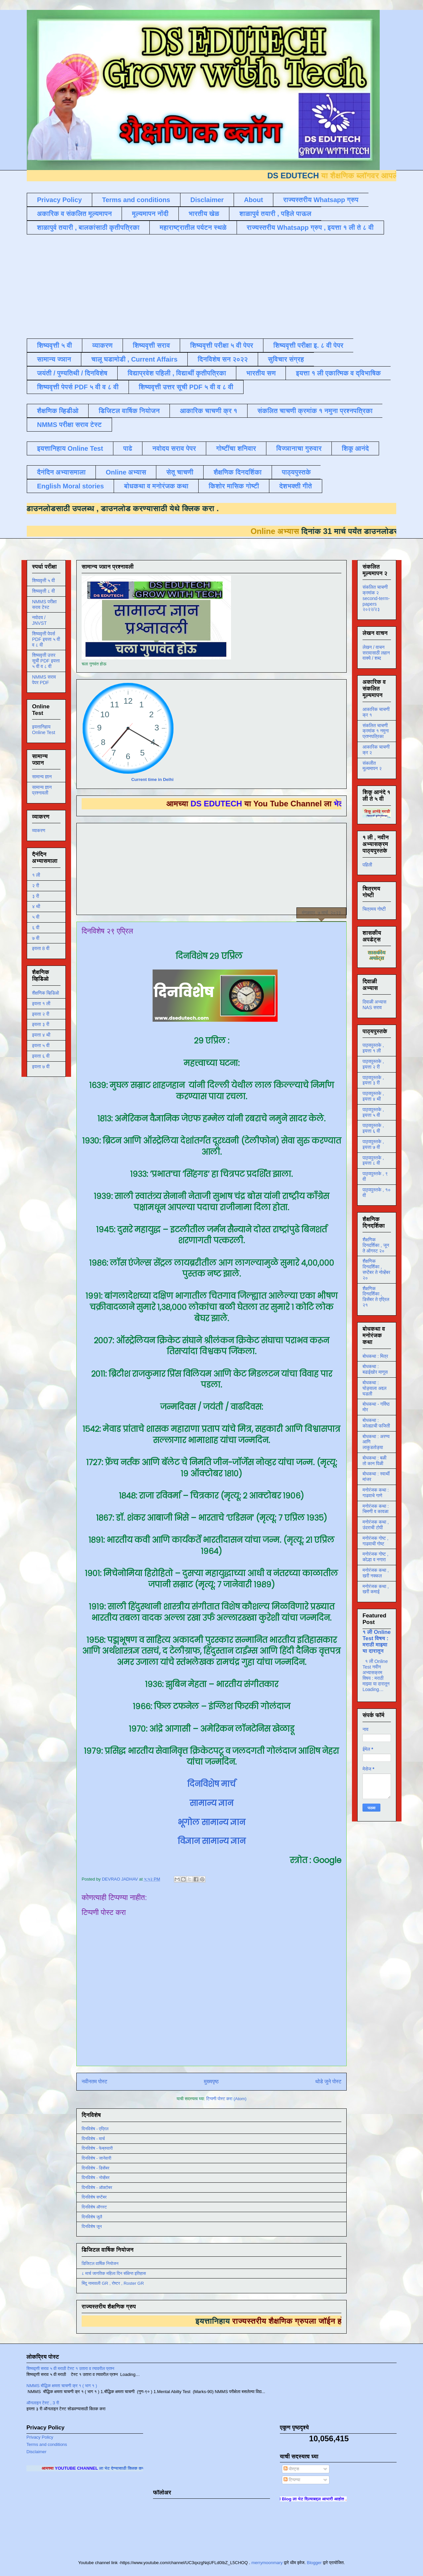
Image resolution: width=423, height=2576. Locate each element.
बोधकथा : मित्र (375, 1356)
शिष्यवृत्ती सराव (151, 345)
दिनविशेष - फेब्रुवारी (97, 2148)
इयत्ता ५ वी (41, 1045)
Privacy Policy (59, 199)
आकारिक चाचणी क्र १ (208, 410)
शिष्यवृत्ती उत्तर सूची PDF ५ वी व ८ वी (186, 387)
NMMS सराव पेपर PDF (44, 679)
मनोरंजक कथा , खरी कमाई (376, 1589)
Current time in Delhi (152, 779)
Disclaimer (207, 199)
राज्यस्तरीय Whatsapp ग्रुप (321, 199)
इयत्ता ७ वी (41, 1066)
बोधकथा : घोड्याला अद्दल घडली (374, 1388)
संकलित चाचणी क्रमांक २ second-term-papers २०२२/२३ (376, 598)
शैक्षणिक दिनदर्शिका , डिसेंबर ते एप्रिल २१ (376, 1297)
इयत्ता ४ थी (41, 1035)
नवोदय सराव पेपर (174, 448)
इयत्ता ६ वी (41, 1056)
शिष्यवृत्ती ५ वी (54, 345)
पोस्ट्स (291, 2468)
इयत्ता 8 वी (40, 948)
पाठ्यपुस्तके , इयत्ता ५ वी (373, 1112)
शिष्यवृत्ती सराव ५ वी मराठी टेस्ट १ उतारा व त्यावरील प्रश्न (70, 2368)
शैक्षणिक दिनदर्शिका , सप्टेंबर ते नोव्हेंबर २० (376, 1269)
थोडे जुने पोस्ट (328, 2081)
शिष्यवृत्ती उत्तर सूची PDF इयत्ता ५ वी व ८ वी (46, 661)
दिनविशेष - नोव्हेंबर (95, 2177)
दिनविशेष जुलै (92, 2216)
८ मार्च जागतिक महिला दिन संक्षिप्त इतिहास (114, 2273)
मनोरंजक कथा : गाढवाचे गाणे (376, 1492)
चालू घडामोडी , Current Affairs (134, 359)
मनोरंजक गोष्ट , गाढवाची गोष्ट (375, 1540)
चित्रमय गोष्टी (374, 909)
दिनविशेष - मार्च (93, 2138)
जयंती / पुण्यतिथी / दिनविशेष (72, 373)
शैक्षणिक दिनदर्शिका (237, 472)
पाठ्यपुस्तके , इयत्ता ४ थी (373, 1096)
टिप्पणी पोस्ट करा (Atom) (226, 2098)
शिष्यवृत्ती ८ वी (43, 591)
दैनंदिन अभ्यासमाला (61, 472)
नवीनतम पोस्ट (94, 2081)
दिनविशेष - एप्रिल (95, 2128)
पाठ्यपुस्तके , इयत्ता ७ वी (373, 1144)
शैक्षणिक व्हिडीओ (57, 410)
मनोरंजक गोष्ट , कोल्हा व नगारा (375, 1556)
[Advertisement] (187, 285)
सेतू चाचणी (179, 472)
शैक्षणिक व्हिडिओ (45, 993)
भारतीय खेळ (204, 213)
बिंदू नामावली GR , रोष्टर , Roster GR (113, 2283)
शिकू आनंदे (355, 448)
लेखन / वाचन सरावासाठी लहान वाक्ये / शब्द (376, 653)
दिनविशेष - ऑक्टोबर (97, 2187)
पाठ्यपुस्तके (296, 472)
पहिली (367, 864)
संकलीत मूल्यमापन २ (372, 765)
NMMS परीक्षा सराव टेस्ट (69, 424)
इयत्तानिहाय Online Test (70, 448)
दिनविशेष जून (92, 2226)
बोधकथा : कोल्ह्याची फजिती (376, 1423)
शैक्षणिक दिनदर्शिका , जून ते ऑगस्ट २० (376, 1245)
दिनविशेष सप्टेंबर (94, 2197)
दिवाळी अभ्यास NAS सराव (374, 1004)
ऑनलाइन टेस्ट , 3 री (42, 2402)
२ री (35, 885)
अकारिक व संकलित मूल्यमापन (74, 213)
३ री (35, 896)
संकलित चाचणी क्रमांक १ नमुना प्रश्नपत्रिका (314, 410)
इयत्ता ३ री (40, 1024)
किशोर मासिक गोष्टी (234, 486)
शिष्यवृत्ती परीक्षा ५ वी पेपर (221, 345)
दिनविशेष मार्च (211, 1784)
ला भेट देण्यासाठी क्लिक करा (141, 2468)
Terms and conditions (136, 199)
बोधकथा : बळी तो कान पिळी (374, 1460)
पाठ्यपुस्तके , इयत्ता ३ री (373, 1080)
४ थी (36, 906)
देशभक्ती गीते (295, 486)
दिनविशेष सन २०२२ (223, 359)
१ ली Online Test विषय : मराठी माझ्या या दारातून (377, 1641)
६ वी (35, 927)
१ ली (36, 875)
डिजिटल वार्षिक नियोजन (129, 410)
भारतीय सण (261, 373)
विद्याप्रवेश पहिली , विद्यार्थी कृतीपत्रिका (177, 373)
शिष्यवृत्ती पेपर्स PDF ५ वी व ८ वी (78, 387)
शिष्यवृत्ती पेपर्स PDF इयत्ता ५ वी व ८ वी (46, 639)
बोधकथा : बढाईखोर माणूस (375, 1369)
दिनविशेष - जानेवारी (96, 2158)
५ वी (35, 917)
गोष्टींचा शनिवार (236, 448)
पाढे (127, 448)
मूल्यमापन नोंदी (150, 213)
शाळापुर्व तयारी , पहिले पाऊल (275, 213)
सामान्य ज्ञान (54, 359)
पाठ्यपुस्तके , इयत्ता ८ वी (373, 1160)
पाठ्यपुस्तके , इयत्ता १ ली (373, 1047)
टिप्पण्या (292, 2479)
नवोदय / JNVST (39, 620)
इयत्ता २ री (40, 1014)
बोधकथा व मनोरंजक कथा (156, 486)
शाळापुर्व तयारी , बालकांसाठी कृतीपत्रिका (88, 227)
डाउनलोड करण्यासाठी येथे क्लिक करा (137, 508)
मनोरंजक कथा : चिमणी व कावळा (376, 1508)
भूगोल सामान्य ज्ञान (211, 1822)
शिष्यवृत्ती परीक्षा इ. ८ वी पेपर (308, 345)
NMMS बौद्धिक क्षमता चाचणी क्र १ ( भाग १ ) (61, 2385)
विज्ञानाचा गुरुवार (299, 448)
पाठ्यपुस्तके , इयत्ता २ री (373, 1064)
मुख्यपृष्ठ (211, 2081)
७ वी (35, 938)
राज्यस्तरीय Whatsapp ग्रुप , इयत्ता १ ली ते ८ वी (310, 227)
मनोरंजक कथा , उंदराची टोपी (376, 1524)
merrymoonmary (267, 2562)
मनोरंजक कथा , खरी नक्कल (376, 1573)
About (253, 199)
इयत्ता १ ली (41, 1003)
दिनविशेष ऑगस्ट (94, 2207)
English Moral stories (70, 486)
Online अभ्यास (126, 472)
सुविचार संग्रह (286, 359)
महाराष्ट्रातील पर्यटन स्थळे (193, 227)
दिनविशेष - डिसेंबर (95, 2168)
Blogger (314, 2562)
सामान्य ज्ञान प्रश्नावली (42, 790)
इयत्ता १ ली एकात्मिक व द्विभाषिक (338, 373)
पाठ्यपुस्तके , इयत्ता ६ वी (373, 1128)
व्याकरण (102, 345)
